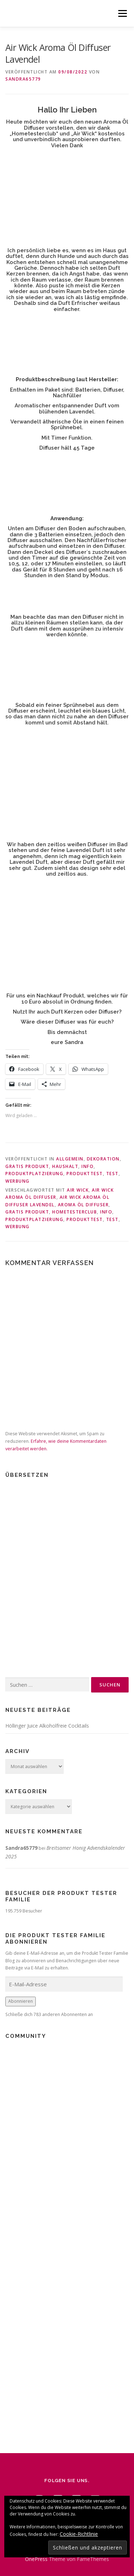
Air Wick (78, 1190)
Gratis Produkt (27, 1166)
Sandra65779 (23, 79)
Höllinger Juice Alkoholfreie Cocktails (47, 1725)
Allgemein (70, 1159)
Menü (122, 13)
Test (112, 1173)
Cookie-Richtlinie (79, 2533)
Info (87, 1166)
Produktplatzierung (34, 1173)
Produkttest (84, 1173)
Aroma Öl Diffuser (83, 1205)
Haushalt (65, 1166)
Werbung (17, 1181)
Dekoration (103, 1159)
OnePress (36, 2559)
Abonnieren (20, 2001)
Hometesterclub (74, 1212)
